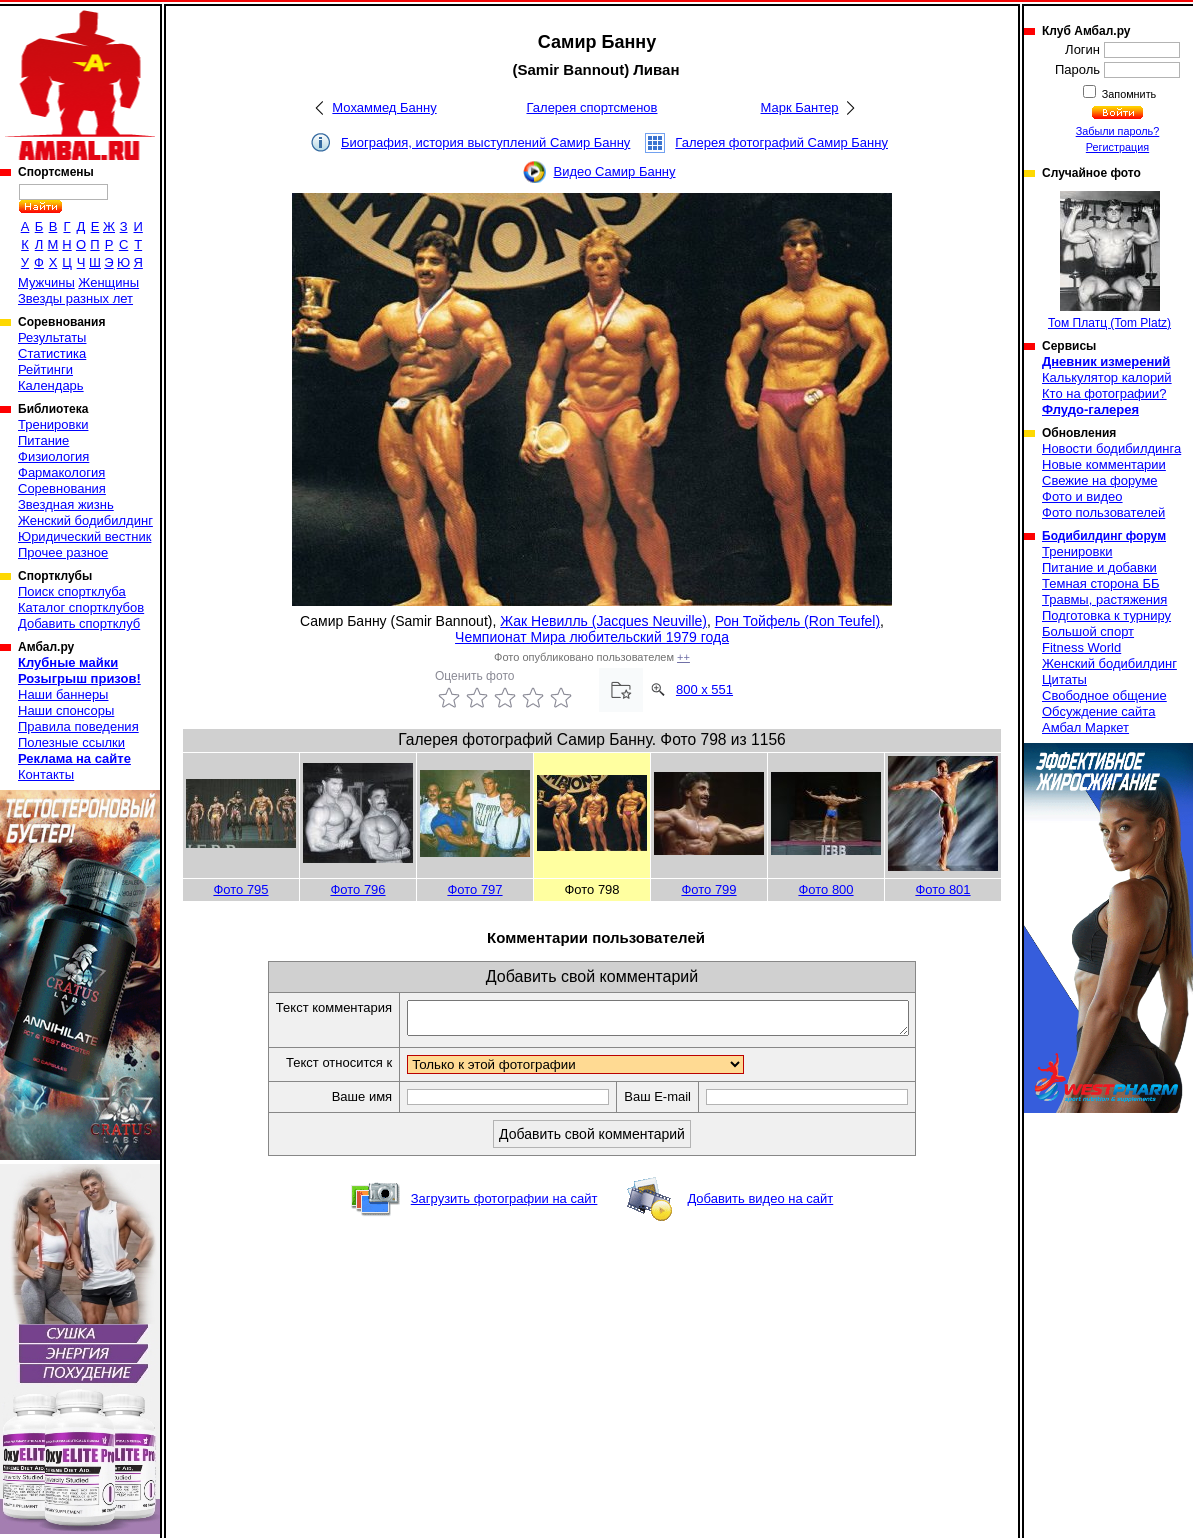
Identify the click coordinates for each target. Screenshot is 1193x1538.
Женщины (108, 282)
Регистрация (1117, 147)
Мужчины (46, 282)
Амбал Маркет (1085, 727)
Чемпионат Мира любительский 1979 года (592, 637)
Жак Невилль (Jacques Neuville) (603, 621)
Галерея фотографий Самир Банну (781, 142)
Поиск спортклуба (72, 591)
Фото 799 (708, 889)
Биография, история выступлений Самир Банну (485, 142)
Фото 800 (825, 889)
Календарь (51, 385)
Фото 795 (240, 889)
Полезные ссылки (71, 742)
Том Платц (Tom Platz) (1109, 260)
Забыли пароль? (1118, 131)
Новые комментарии (1104, 464)
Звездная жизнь (66, 504)
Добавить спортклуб (79, 623)
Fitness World (1081, 647)
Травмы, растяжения (1104, 599)
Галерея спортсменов (592, 107)
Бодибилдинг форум (1104, 536)
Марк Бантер (800, 107)
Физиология (53, 456)
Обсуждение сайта (1098, 711)
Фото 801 (942, 889)
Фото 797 (474, 889)
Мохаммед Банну (384, 107)
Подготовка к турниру (1106, 615)
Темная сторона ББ (1101, 583)
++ (683, 657)
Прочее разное (63, 552)
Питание (43, 440)
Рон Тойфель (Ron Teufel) (797, 621)
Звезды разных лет (75, 298)
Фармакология (61, 472)
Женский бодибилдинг (85, 520)
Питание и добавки (1099, 567)
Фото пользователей (1103, 512)
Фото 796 (357, 889)
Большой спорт (1088, 631)
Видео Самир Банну (614, 171)
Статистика (52, 353)
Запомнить (1128, 94)
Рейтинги (45, 369)
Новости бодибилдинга (1111, 448)
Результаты (52, 337)
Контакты (46, 774)
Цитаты (1064, 679)
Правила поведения (78, 726)
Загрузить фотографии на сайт (504, 1204)
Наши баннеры (63, 694)
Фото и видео (1082, 496)
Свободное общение (1104, 695)
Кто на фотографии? (1104, 393)
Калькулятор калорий (1107, 377)
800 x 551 (704, 689)
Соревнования (62, 488)
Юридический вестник (84, 536)
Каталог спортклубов (81, 607)
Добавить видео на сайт (760, 1204)
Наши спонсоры (66, 710)
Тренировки (53, 424)
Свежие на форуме (1100, 480)
